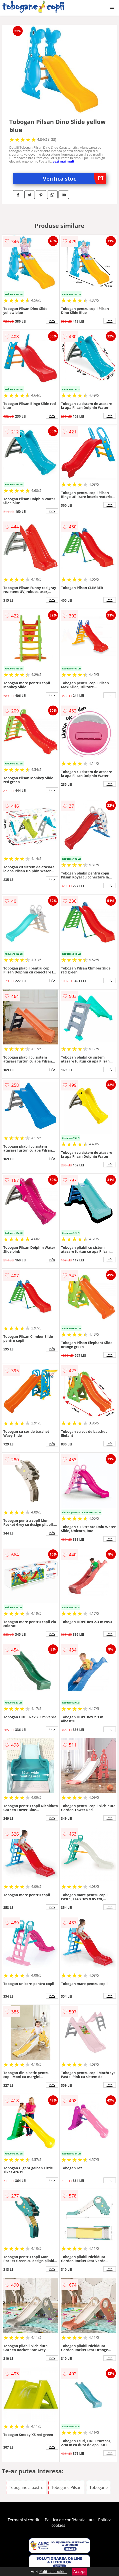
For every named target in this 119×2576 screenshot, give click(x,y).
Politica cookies (53, 2571)
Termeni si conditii (24, 2520)
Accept (79, 2571)
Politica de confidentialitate (70, 2520)
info (52, 321)
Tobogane (98, 2487)
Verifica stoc (74, 178)
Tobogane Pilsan (66, 2487)
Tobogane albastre (26, 2487)
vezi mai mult (63, 161)
